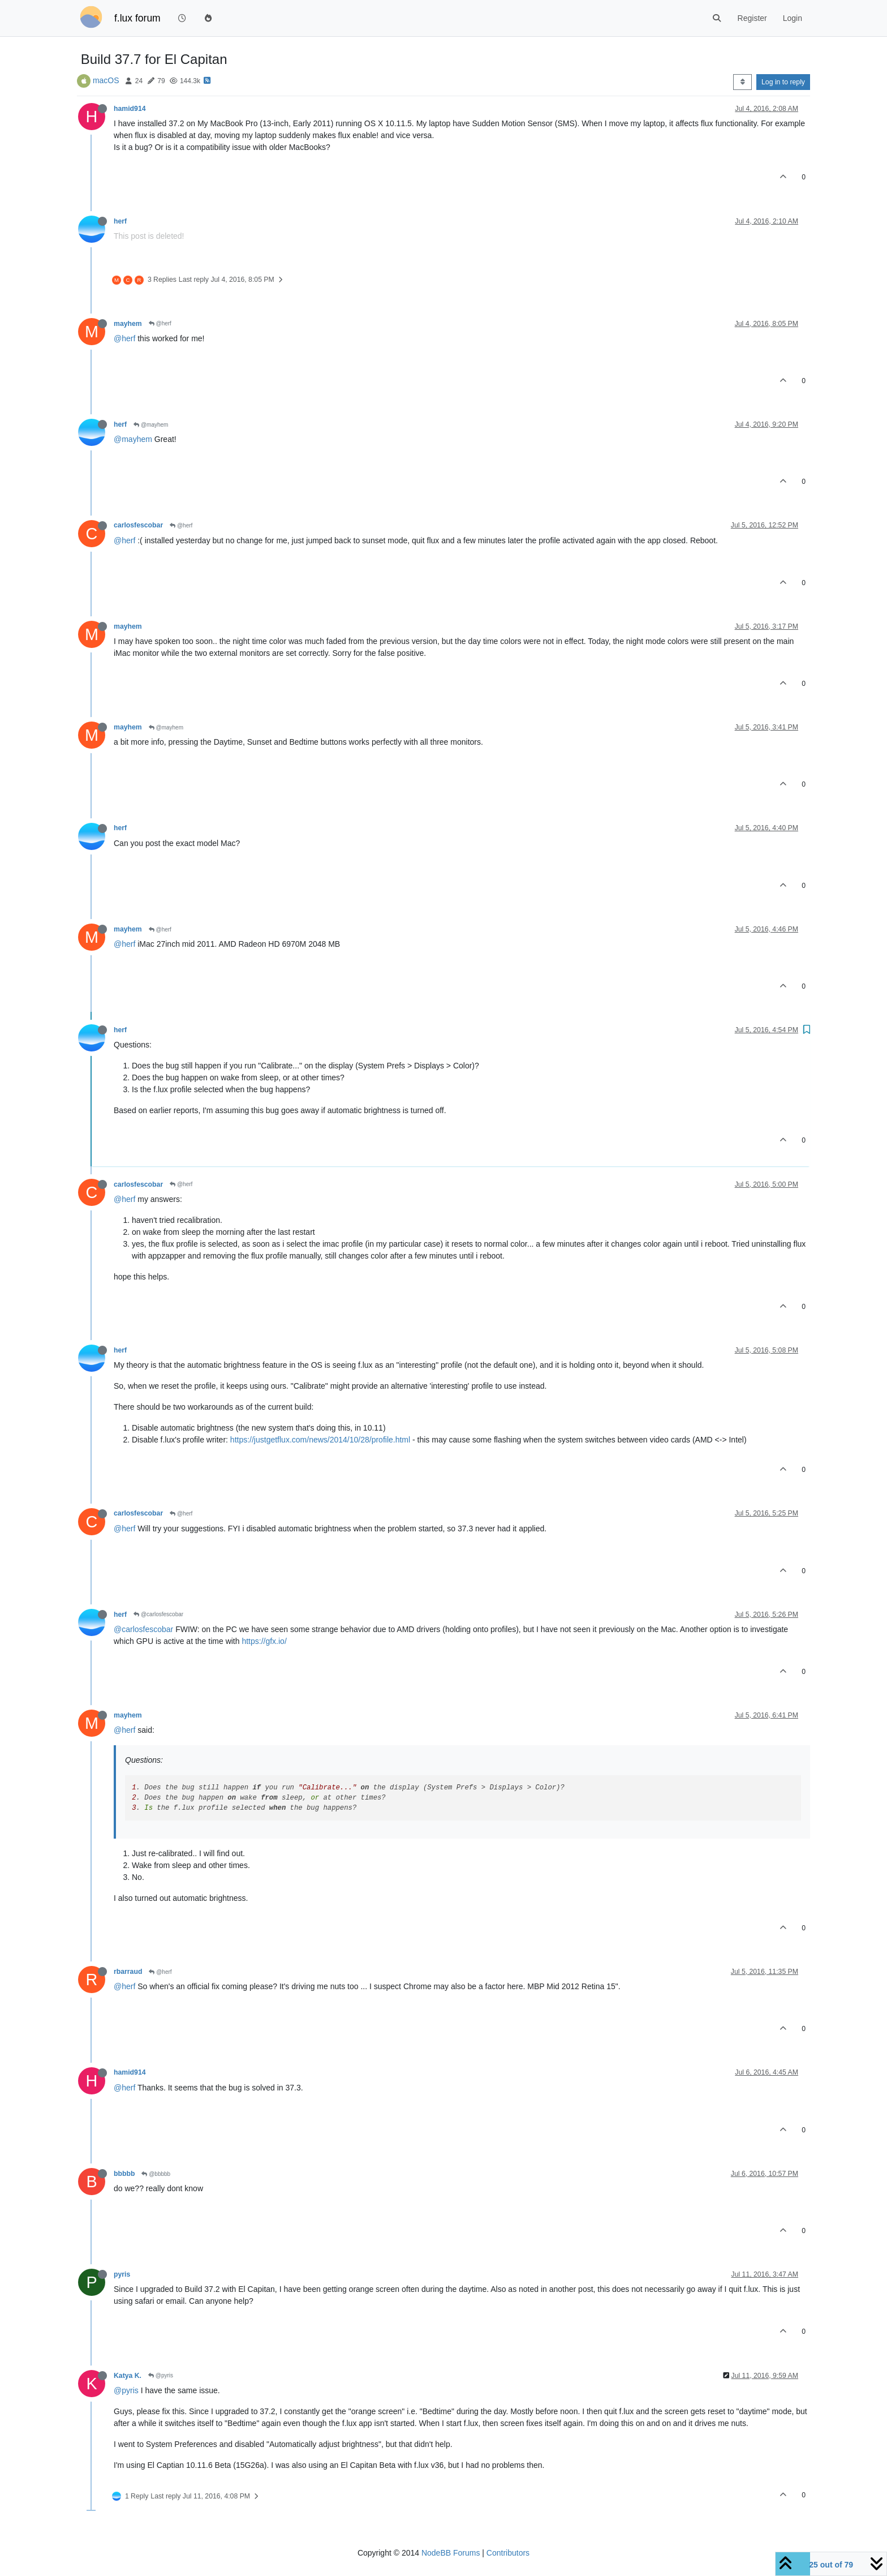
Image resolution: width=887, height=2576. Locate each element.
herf (120, 221)
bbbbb (124, 2174)
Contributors (507, 2552)
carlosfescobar (138, 525)
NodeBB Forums (450, 2552)
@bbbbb (155, 2174)
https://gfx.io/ (264, 1641)
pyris (122, 2274)
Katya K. (127, 2376)
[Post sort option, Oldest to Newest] (742, 82)
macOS (106, 80)
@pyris (160, 2375)
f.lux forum (137, 18)
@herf (160, 323)
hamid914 (130, 109)
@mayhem (151, 425)
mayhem (128, 324)
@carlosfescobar (158, 1614)
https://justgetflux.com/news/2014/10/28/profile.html (320, 1439)
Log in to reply (783, 82)
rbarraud (128, 1972)
